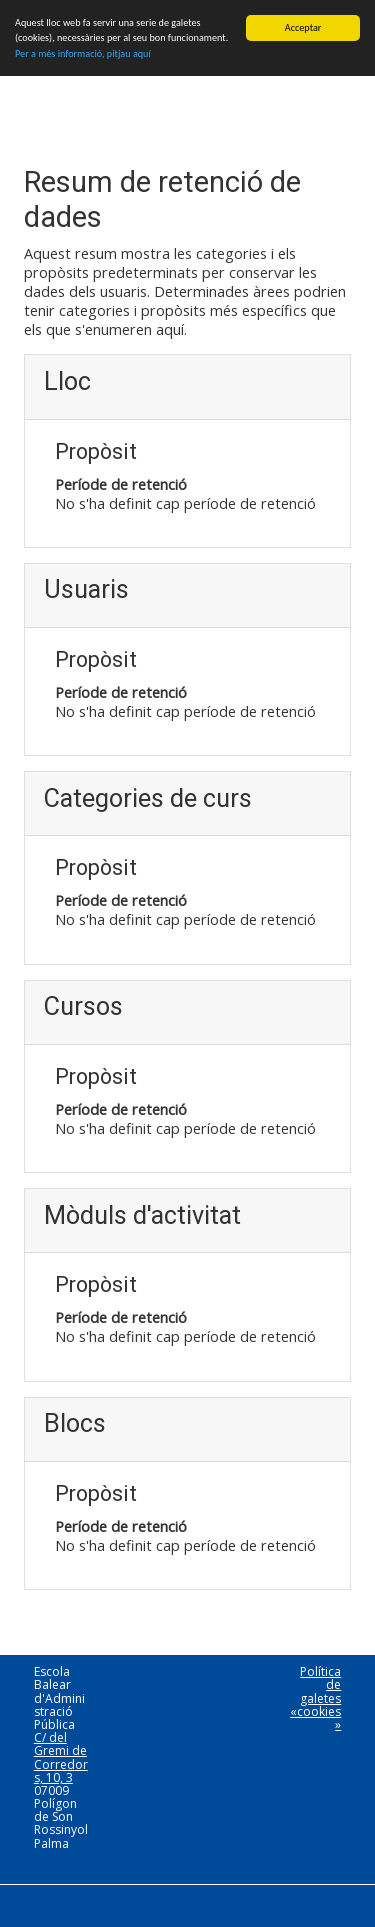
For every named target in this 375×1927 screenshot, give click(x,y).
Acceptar (303, 27)
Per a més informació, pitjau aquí (83, 53)
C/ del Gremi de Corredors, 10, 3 (61, 1757)
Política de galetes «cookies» (315, 1698)
